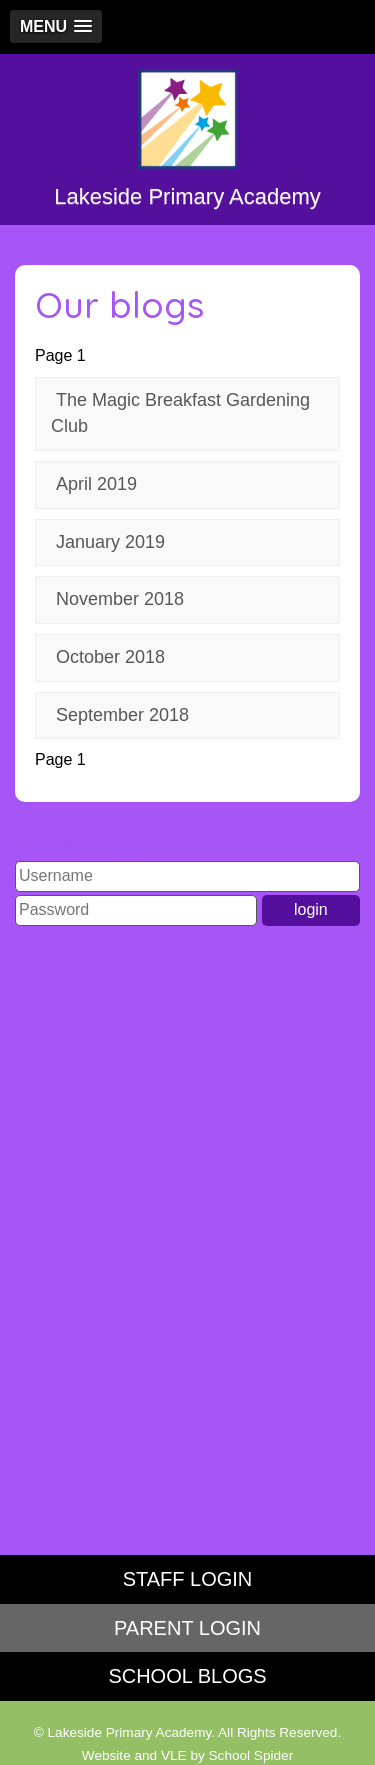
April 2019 (96, 484)
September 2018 (122, 715)
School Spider (251, 1755)
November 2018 (120, 599)
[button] (56, 26)
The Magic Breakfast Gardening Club (180, 413)
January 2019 (110, 542)
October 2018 (110, 657)
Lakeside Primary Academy (187, 139)
